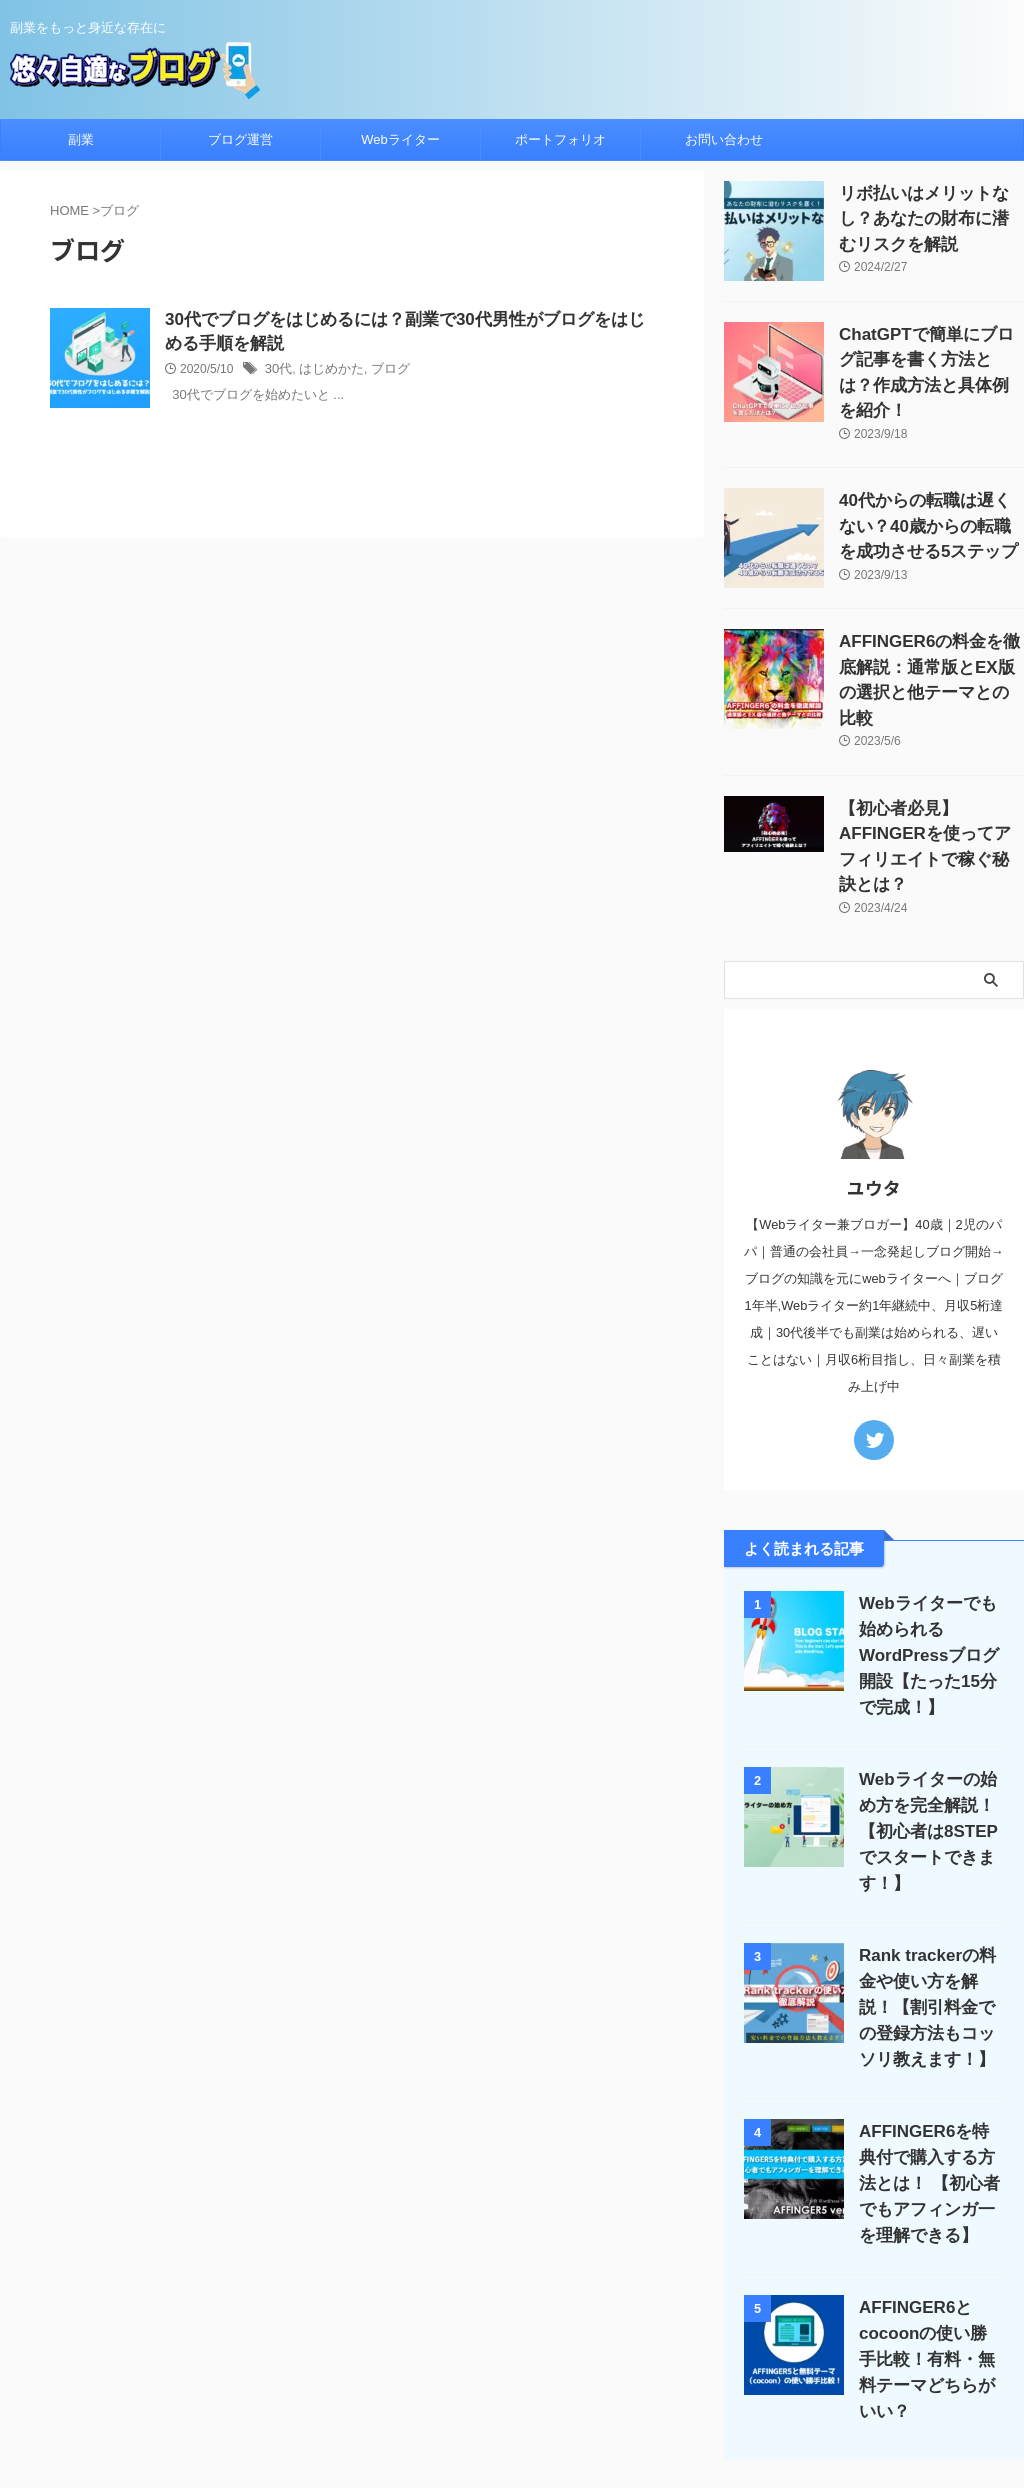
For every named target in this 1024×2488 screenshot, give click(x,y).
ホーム (284, 2357)
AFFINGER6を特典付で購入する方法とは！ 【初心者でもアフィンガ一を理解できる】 (928, 2046)
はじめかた (327, 373)
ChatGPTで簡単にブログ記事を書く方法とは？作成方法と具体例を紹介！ (930, 355)
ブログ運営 (240, 139)
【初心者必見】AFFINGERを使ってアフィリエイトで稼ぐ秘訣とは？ (931, 778)
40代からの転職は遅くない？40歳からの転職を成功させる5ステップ (931, 496)
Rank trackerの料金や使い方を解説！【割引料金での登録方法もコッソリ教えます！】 (927, 1870)
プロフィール (536, 2357)
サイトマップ (629, 2357)
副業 (81, 139)
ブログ (381, 373)
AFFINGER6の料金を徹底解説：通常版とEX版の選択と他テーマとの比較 (928, 637)
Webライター (400, 139)
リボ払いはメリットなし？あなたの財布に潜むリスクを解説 (930, 214)
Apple (464, 2357)
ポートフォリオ (560, 139)
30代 (277, 373)
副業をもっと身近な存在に (512, 2395)
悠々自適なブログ (512, 2423)
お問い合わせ (724, 139)
